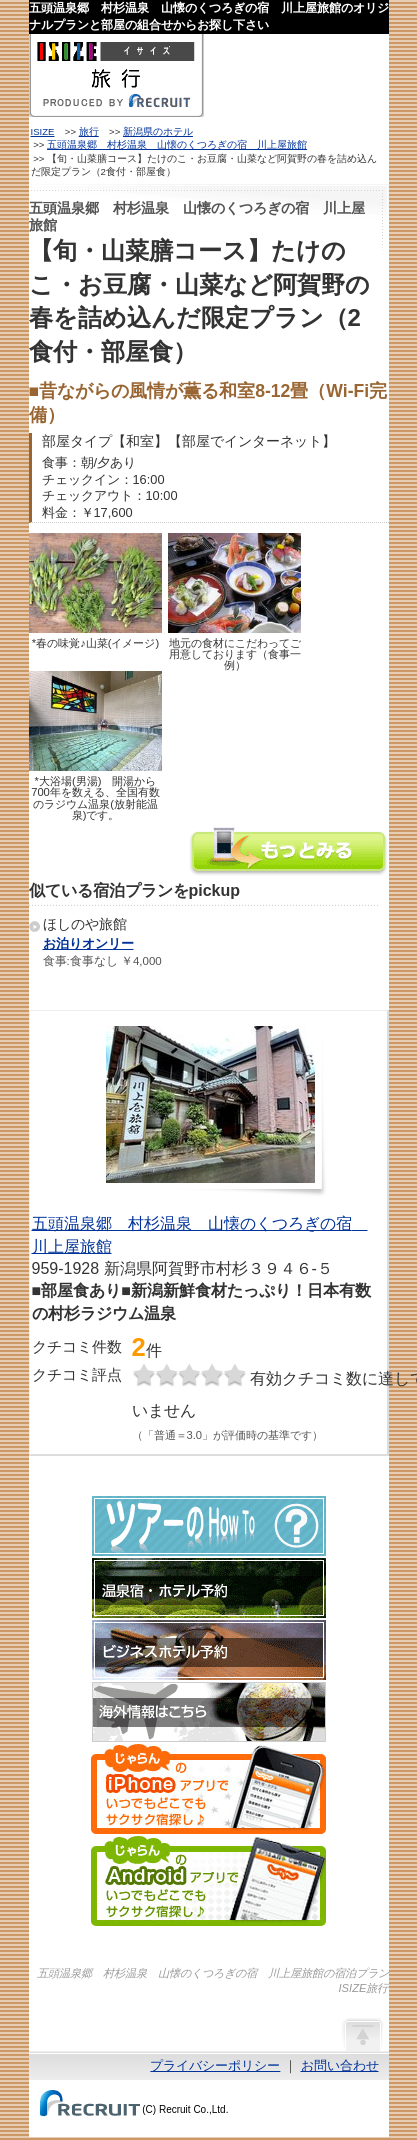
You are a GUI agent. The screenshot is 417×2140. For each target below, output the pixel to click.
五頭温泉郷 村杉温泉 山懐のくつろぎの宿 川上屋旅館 (177, 144)
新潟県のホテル (158, 131)
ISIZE (43, 131)
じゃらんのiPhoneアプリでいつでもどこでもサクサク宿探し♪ (208, 1789)
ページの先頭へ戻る (362, 2034)
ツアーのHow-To (209, 1526)
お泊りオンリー (88, 943)
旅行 (89, 131)
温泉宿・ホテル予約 (209, 1588)
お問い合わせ (340, 2065)
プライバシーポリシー (215, 2065)
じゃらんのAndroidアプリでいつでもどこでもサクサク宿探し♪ (208, 1881)
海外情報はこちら (209, 1712)
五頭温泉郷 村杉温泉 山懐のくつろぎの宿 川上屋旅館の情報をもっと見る (289, 853)
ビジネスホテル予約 (209, 1650)
